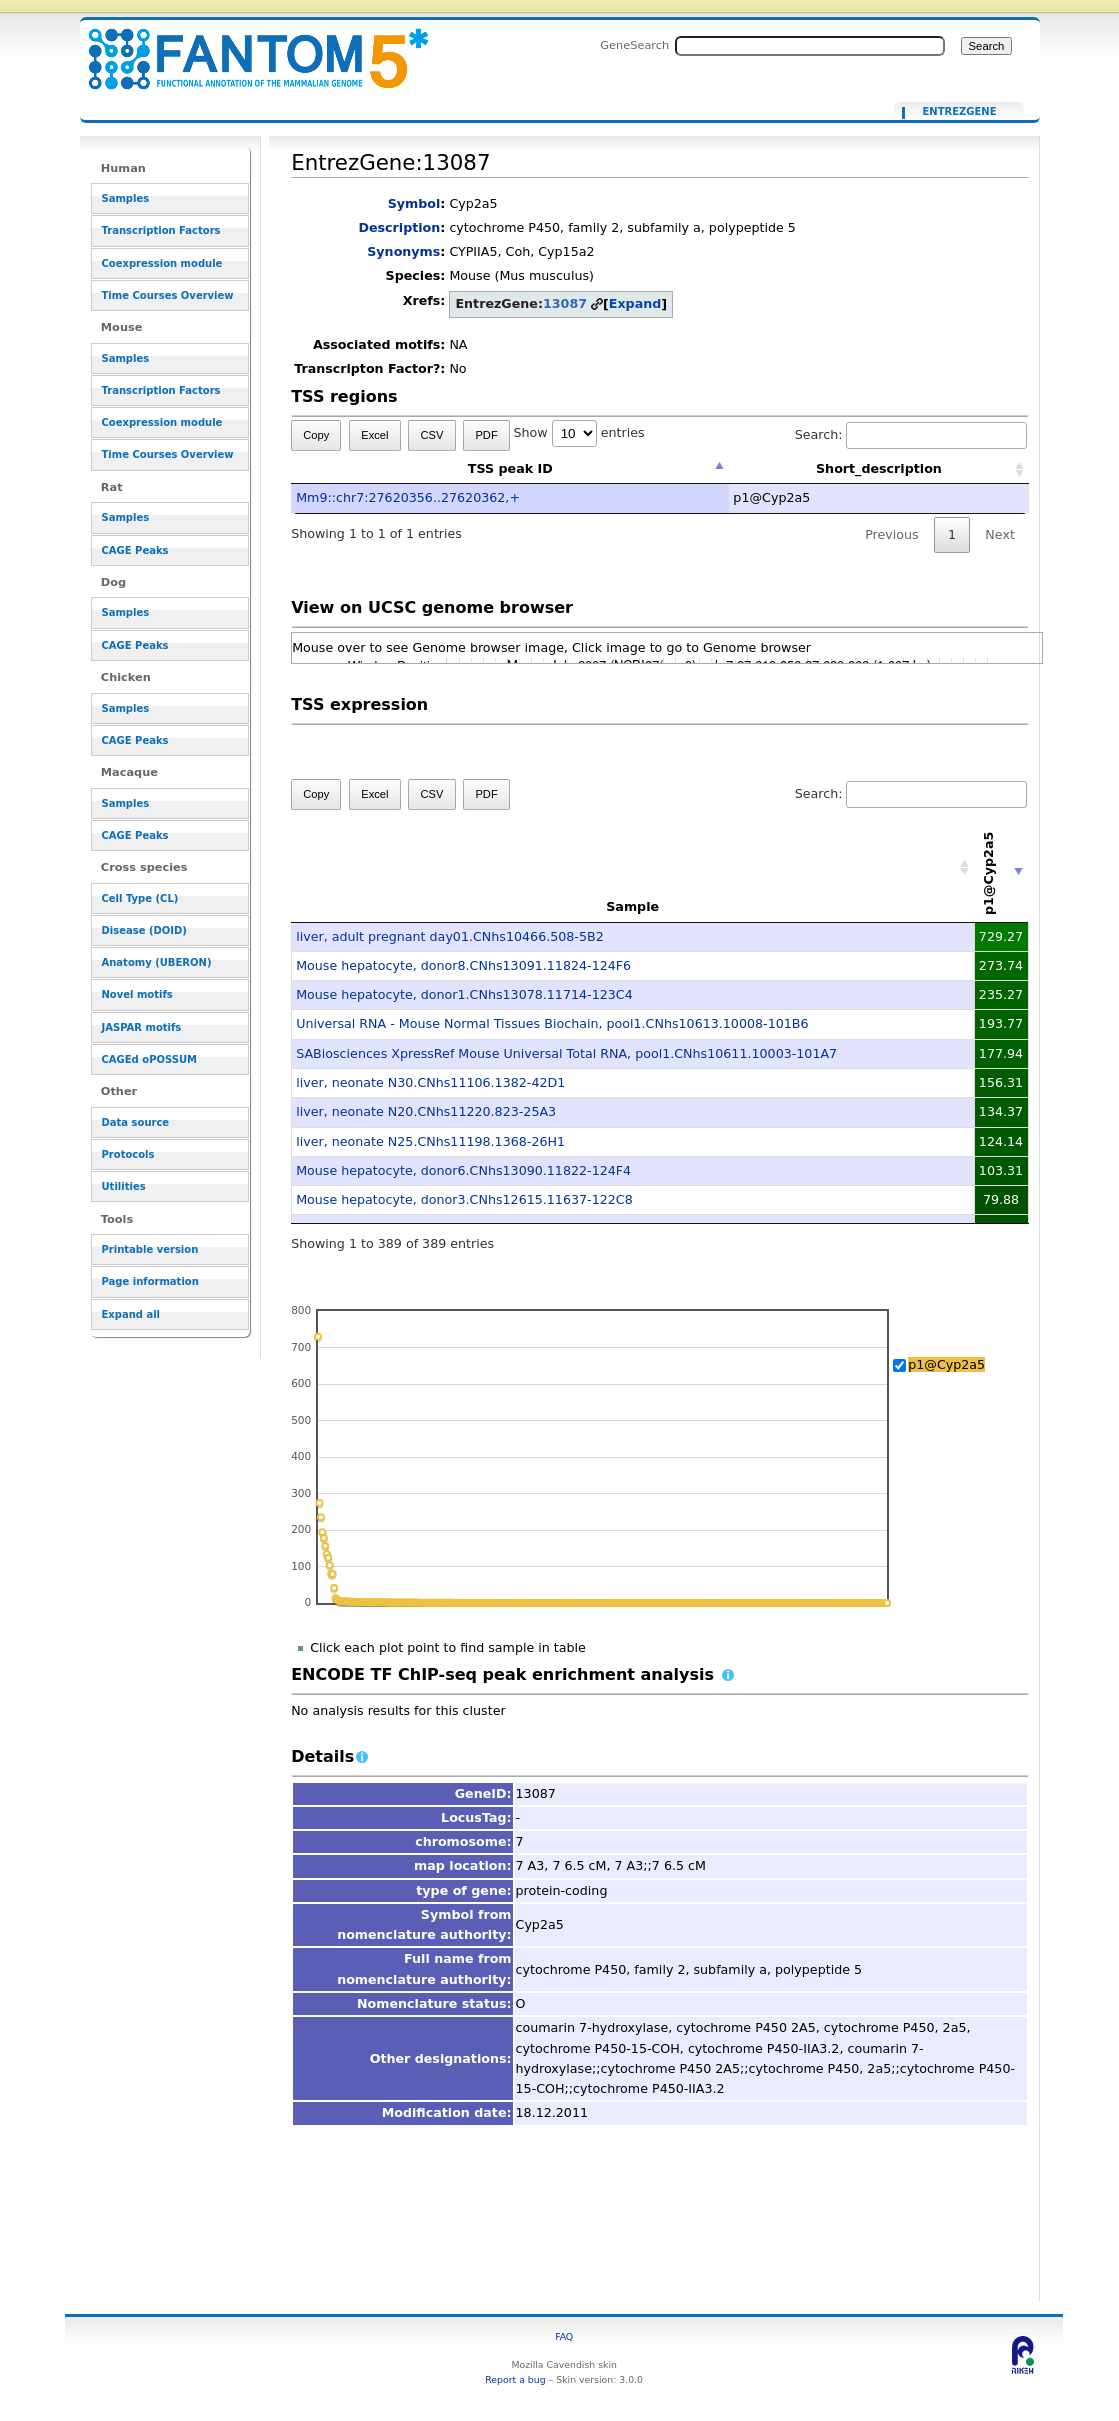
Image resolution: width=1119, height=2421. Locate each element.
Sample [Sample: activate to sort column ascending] (632, 906)
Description (399, 227)
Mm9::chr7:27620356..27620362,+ (408, 497)
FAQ (564, 2336)
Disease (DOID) (144, 930)
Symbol (414, 203)
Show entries (579, 432)
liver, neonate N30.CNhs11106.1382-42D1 (430, 1082)
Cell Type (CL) (140, 898)
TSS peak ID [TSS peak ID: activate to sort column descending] (510, 468)
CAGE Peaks (135, 550)
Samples (126, 198)
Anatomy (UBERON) (157, 962)
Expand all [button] (131, 1314)
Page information (150, 1281)
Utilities (124, 1186)
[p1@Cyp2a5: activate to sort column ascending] (1001, 868)
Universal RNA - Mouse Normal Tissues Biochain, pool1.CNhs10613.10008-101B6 (552, 1023)
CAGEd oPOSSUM (149, 1059)
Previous (892, 534)
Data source (136, 1122)
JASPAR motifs (142, 1027)
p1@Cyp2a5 (946, 1364)
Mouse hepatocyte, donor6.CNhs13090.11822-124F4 (463, 1170)
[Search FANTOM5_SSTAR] (810, 46)
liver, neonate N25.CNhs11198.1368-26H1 (430, 1141)
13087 (565, 303)
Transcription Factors (161, 230)
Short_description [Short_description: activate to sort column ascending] (879, 468)
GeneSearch (634, 45)
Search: (911, 434)
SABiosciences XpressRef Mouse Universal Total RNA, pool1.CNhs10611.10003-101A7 (566, 1053)
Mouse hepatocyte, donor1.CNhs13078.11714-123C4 (464, 994)
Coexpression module (162, 263)
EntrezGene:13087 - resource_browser (246, 47)
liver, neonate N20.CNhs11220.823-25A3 (426, 1111)
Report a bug (515, 2379)
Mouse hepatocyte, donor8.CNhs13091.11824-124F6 (463, 965)
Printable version (150, 1249)
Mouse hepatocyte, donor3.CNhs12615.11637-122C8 (464, 1199)
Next (999, 534)
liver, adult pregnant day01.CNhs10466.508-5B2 (450, 936)
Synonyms (403, 251)
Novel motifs (137, 994)
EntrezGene (959, 112)
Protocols (128, 1154)
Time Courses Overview (168, 295)
